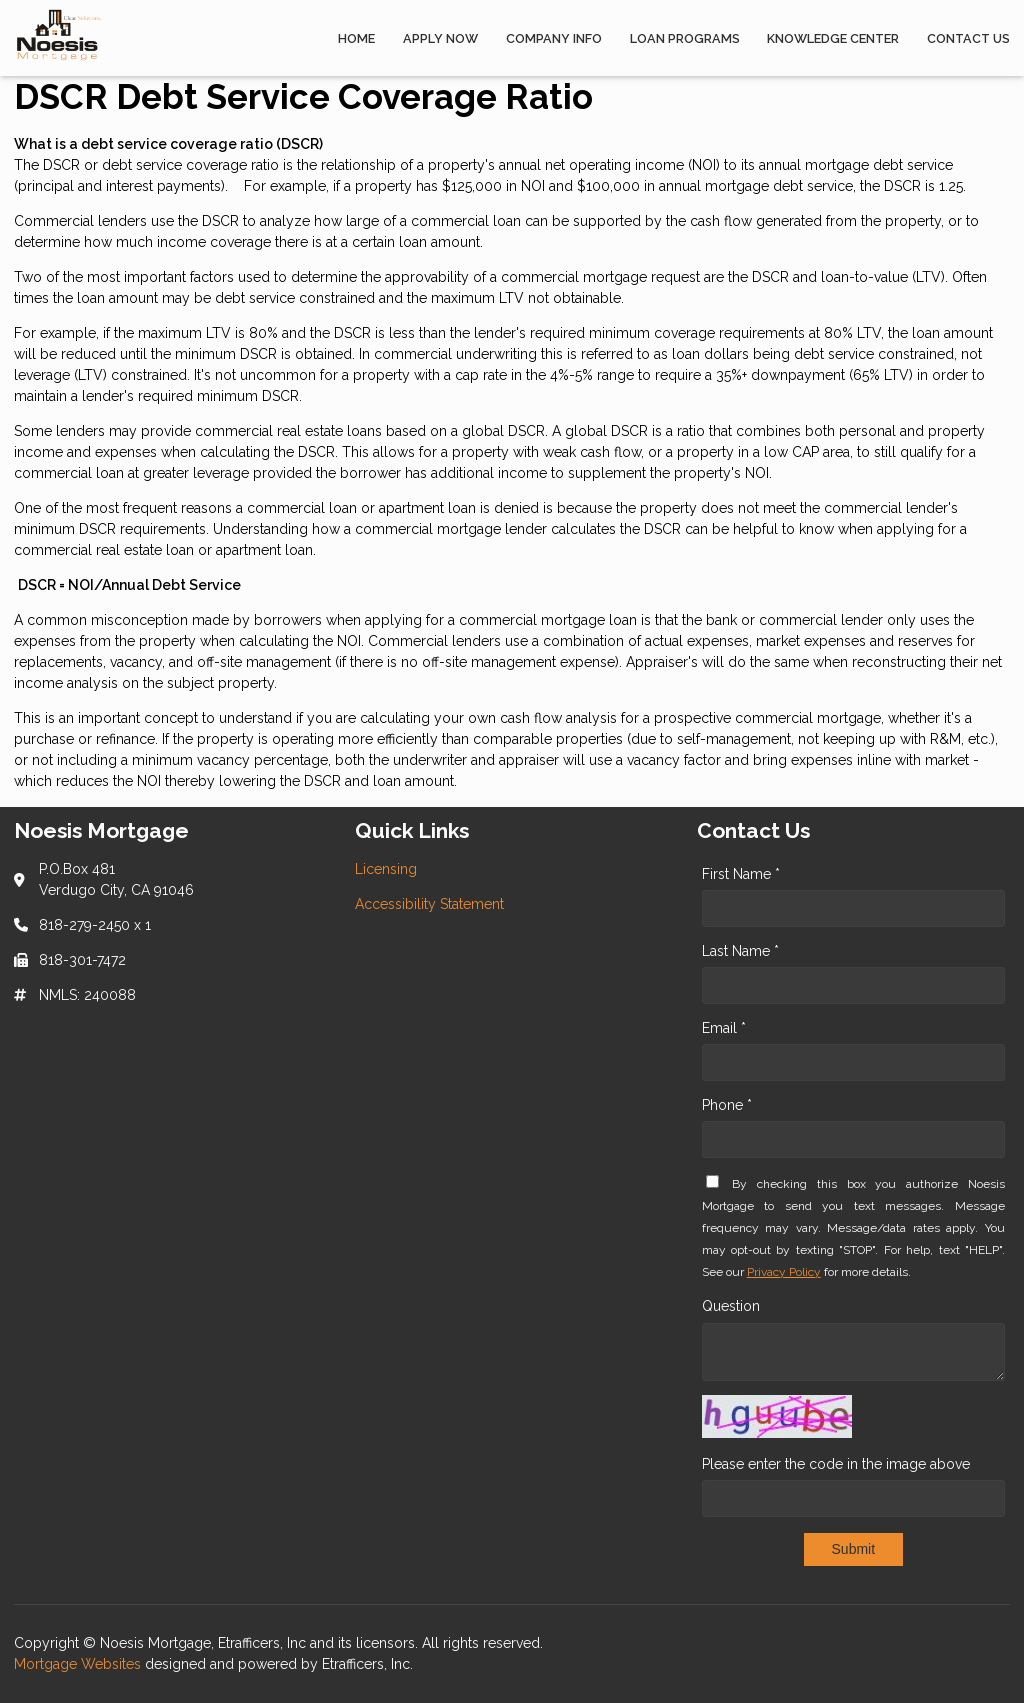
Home (356, 38)
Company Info (554, 38)
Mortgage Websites (79, 1664)
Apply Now (440, 38)
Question (731, 1306)
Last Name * (740, 951)
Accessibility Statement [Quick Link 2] (429, 904)
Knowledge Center (833, 38)
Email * (724, 1028)
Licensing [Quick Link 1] (386, 869)
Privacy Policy (784, 1272)
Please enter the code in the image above (836, 1464)
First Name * (741, 874)
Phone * (727, 1105)
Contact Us (968, 38)
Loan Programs (685, 38)
